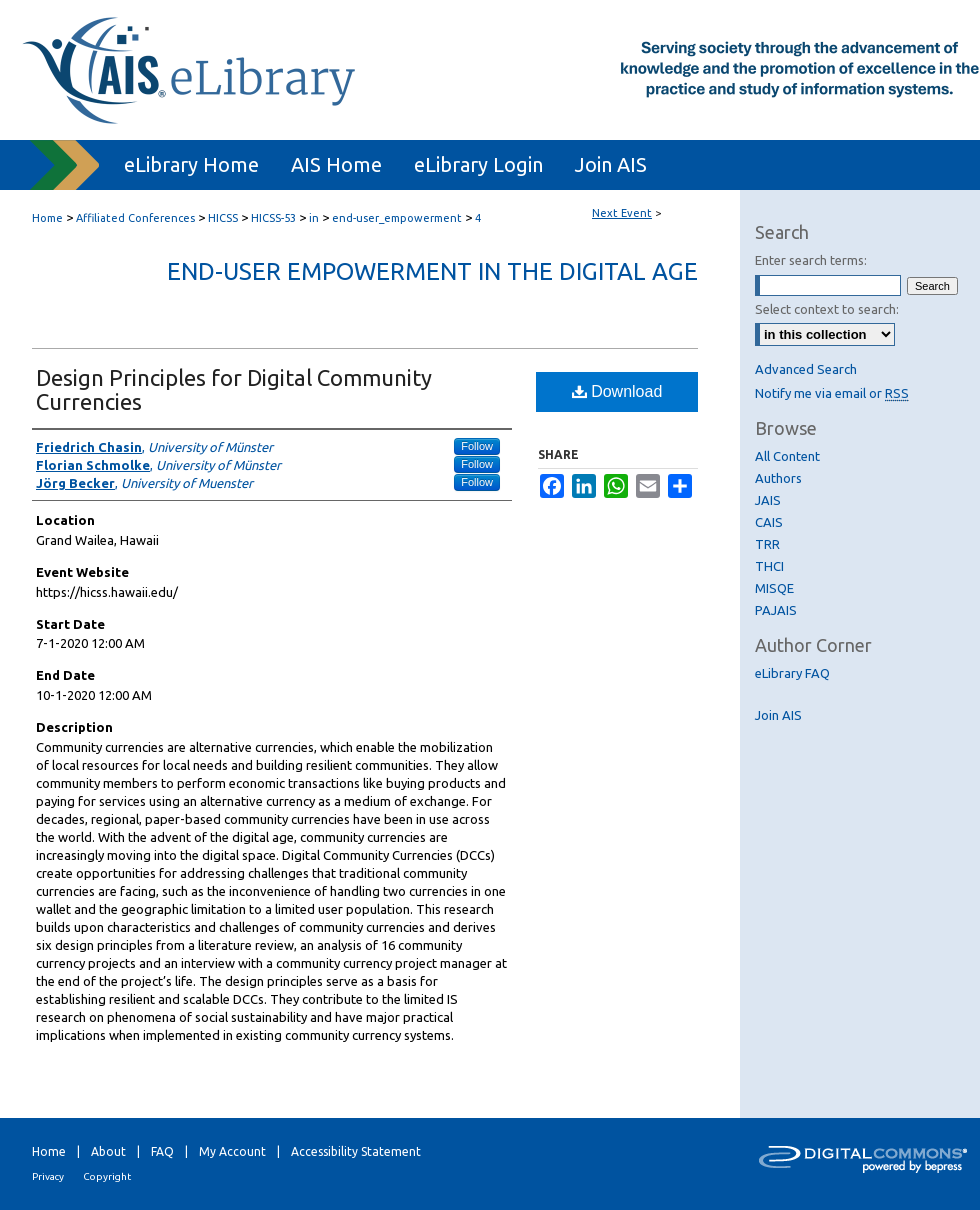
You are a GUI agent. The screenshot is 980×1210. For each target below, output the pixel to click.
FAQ (162, 1151)
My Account (232, 1151)
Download (617, 391)
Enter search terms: (811, 260)
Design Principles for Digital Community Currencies (234, 389)
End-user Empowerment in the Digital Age (432, 271)
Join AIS (778, 715)
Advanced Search (806, 369)
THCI (769, 566)
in (315, 218)
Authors (778, 478)
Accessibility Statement (356, 1151)
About (108, 1151)
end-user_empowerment (398, 218)
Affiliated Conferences (137, 218)
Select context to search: (827, 309)
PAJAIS (776, 610)
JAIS (768, 500)
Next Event (622, 213)
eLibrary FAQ (792, 673)
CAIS (769, 522)
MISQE (774, 588)
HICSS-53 (275, 218)
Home (47, 218)
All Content (787, 456)
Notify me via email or (832, 393)
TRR (767, 544)
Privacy (48, 1176)
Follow (477, 446)
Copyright (107, 1176)
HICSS (224, 218)
